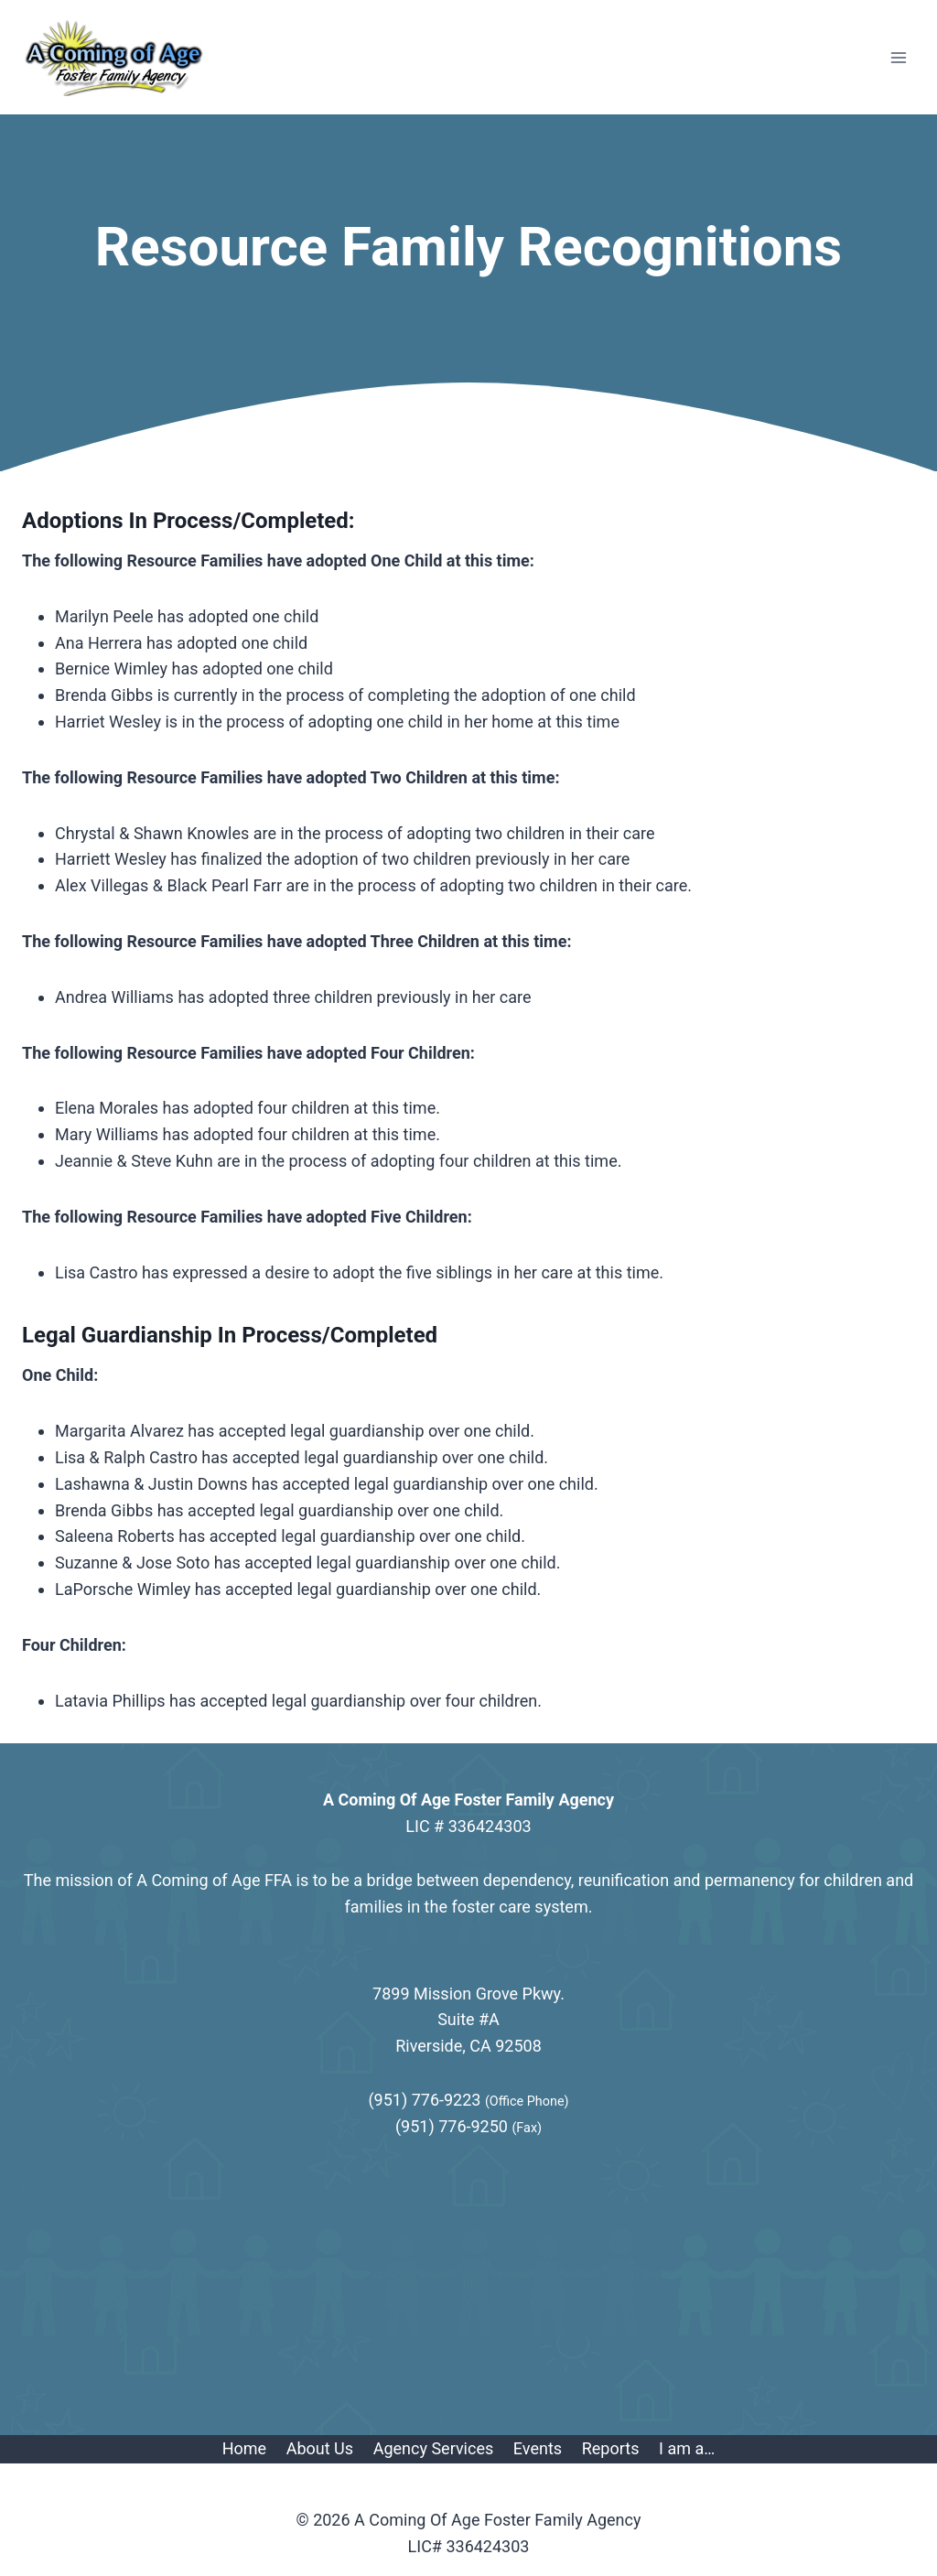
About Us (319, 2448)
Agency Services (433, 2448)
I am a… (687, 2448)
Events (537, 2448)
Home (244, 2448)
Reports (611, 2448)
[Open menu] (898, 57)
